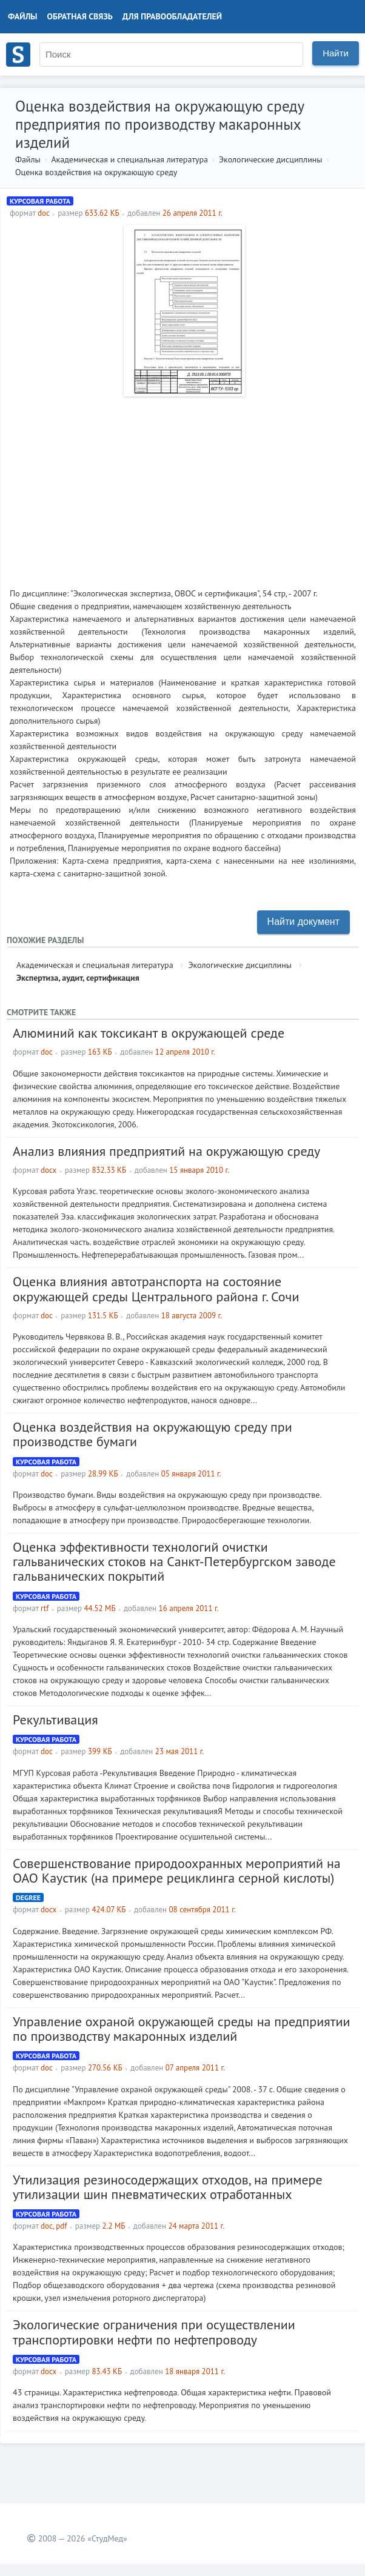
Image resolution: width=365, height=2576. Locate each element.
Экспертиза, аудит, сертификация (77, 977)
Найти (336, 53)
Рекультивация (55, 1719)
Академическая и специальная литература (129, 159)
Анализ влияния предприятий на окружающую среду (166, 1151)
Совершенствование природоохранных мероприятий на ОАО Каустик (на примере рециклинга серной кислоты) (177, 1870)
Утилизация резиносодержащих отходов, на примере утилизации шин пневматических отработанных (168, 2187)
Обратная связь (80, 16)
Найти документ (303, 921)
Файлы (23, 16)
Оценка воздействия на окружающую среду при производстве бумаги (152, 1434)
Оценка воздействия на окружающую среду (96, 172)
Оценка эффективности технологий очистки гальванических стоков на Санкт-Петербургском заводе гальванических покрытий (174, 1561)
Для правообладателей (172, 16)
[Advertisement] (183, 487)
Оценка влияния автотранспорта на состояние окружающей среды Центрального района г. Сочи (156, 1288)
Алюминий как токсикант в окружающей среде (148, 1032)
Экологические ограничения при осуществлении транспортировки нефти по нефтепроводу (154, 2331)
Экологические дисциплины (271, 159)
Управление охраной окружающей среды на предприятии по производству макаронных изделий (181, 2028)
